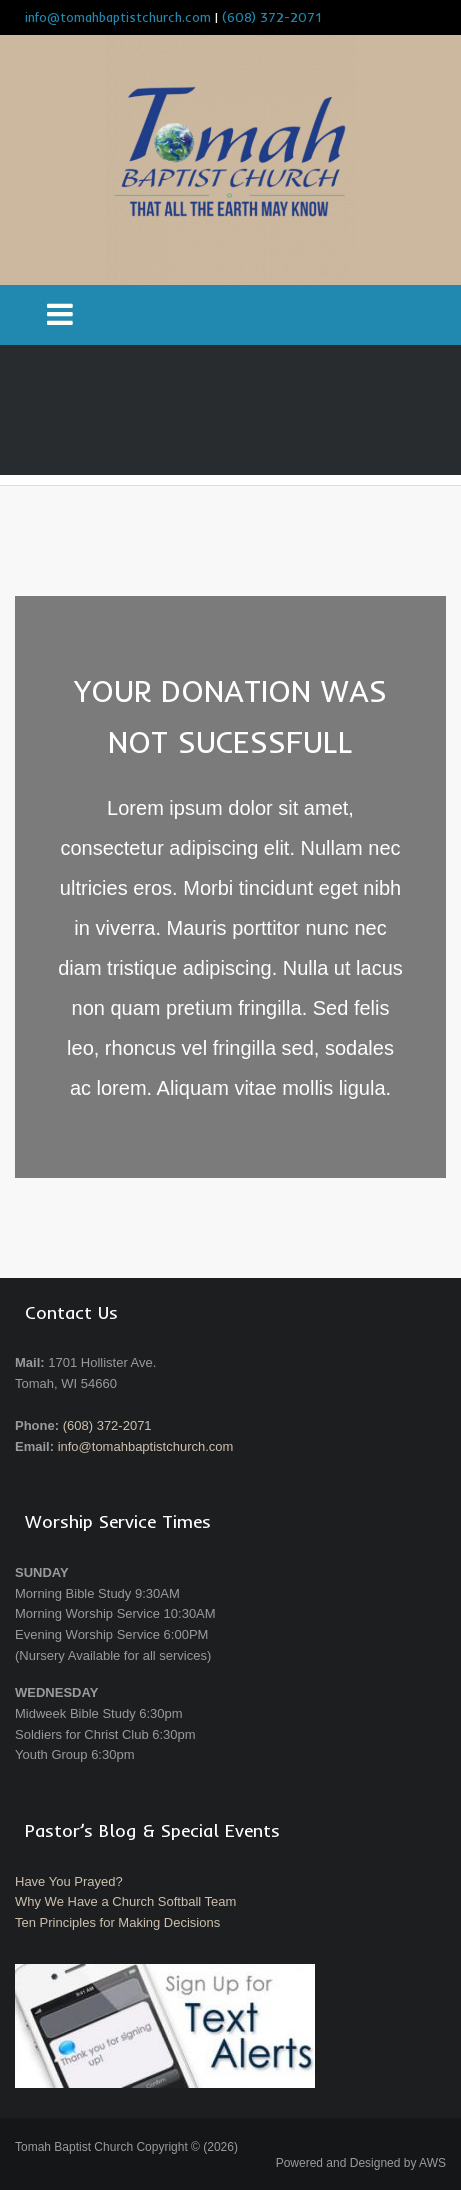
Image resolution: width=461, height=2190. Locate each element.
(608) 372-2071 (271, 17)
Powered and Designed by (361, 2163)
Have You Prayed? (69, 1881)
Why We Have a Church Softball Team (125, 1901)
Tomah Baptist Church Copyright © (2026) (126, 2147)
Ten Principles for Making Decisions (117, 1922)
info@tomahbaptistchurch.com (146, 1446)
